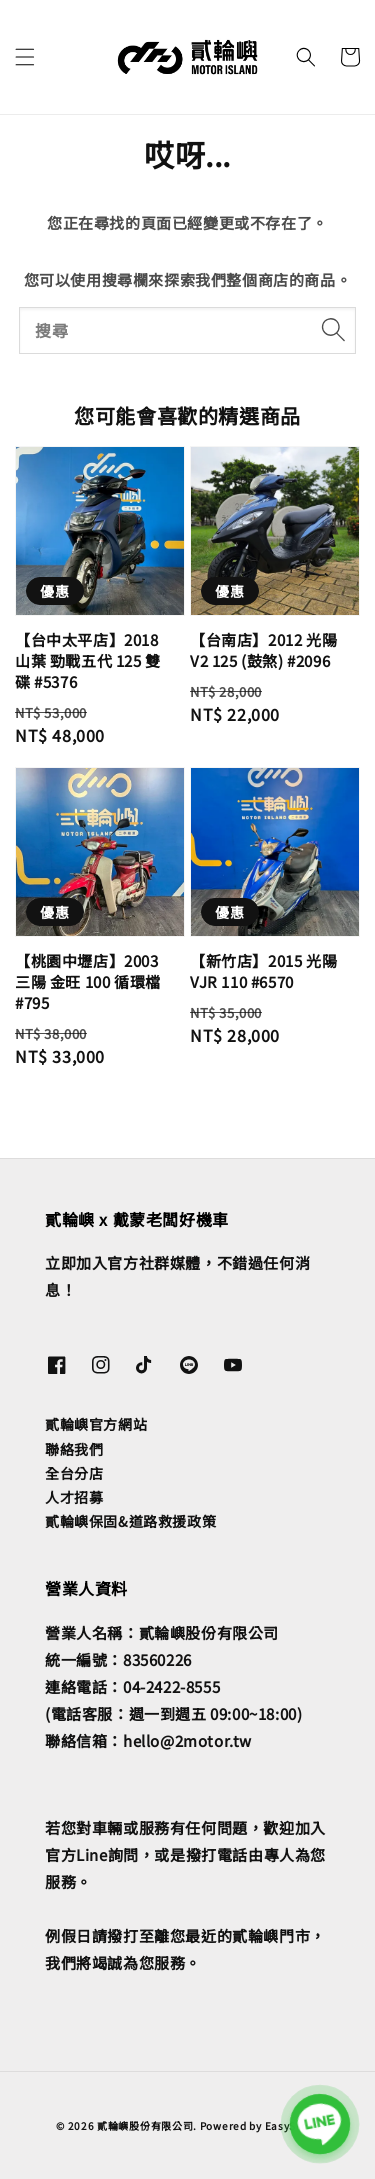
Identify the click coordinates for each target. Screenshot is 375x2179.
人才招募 (74, 1497)
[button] (25, 57)
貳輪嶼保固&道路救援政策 (130, 1521)
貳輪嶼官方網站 (96, 1424)
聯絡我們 (74, 1449)
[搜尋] (333, 330)
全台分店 (74, 1473)
